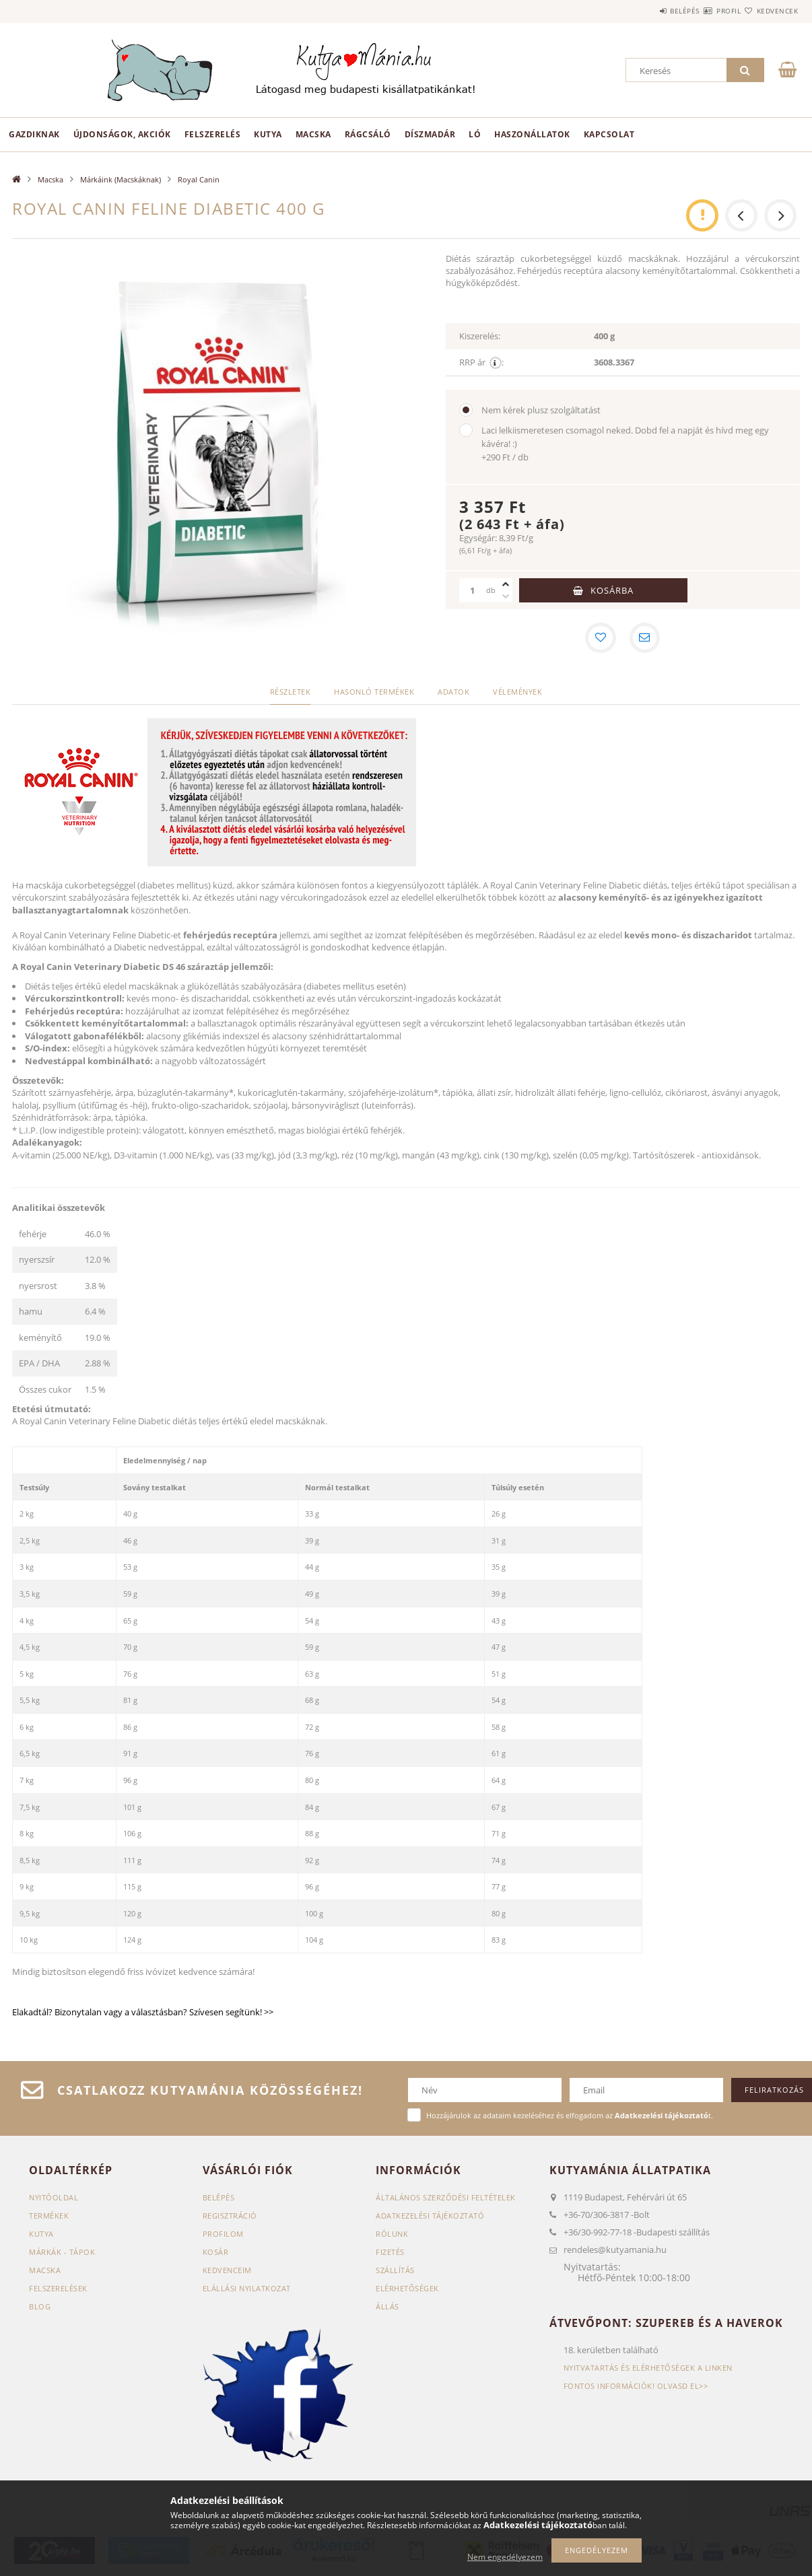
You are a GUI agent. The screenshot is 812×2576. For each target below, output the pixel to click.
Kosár (216, 2253)
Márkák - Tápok (62, 2253)
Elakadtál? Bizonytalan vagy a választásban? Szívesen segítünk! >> (143, 2013)
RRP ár (481, 362)
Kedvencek (769, 10)
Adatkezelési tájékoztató (430, 2217)
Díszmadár (430, 134)
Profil (704, 10)
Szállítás (395, 2271)
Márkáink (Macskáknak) (120, 179)
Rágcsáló (368, 134)
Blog (39, 2308)
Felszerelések (58, 2290)
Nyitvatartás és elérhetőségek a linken (648, 2370)
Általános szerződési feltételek (446, 2199)
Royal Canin (198, 179)
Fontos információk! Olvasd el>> (636, 2388)
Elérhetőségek (407, 2290)
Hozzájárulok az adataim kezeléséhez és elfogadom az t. (569, 2117)
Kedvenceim (227, 2271)
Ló (475, 134)
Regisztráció (230, 2217)
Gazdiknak (34, 134)
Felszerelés (212, 134)
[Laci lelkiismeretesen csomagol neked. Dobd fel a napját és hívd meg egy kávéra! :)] (466, 430)
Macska (313, 134)
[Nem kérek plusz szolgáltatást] (466, 410)
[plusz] (505, 584)
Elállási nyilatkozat (247, 2290)
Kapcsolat (609, 134)
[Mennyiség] (472, 590)
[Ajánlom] (646, 639)
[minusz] (505, 596)
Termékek (49, 2217)
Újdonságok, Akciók (122, 134)
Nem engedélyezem (505, 2557)
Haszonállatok (532, 134)
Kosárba (612, 590)
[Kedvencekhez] (600, 639)
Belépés (644, 10)
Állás (387, 2308)
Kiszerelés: (479, 336)
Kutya (268, 134)
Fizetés (390, 2253)
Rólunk (392, 2235)
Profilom (223, 2235)
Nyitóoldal (53, 2199)
